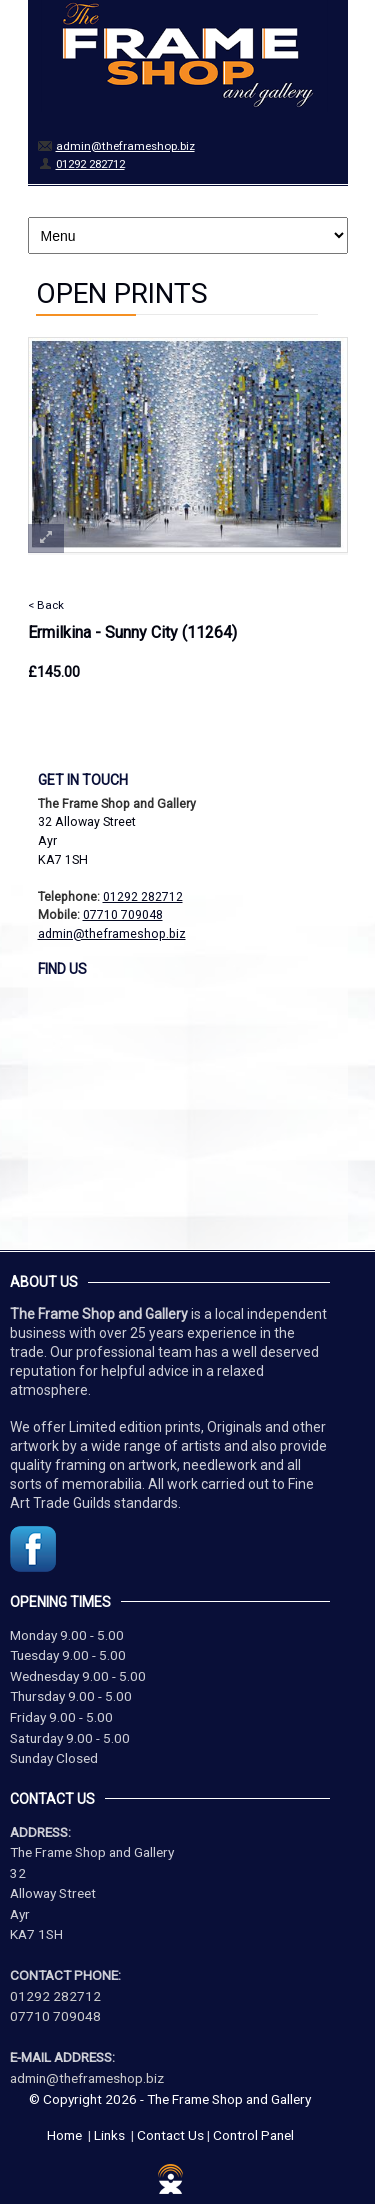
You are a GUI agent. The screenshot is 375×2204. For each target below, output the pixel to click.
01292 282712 (90, 164)
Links (109, 2135)
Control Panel (253, 2135)
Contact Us (170, 2135)
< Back (46, 605)
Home (64, 2135)
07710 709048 (123, 915)
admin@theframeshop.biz (125, 146)
